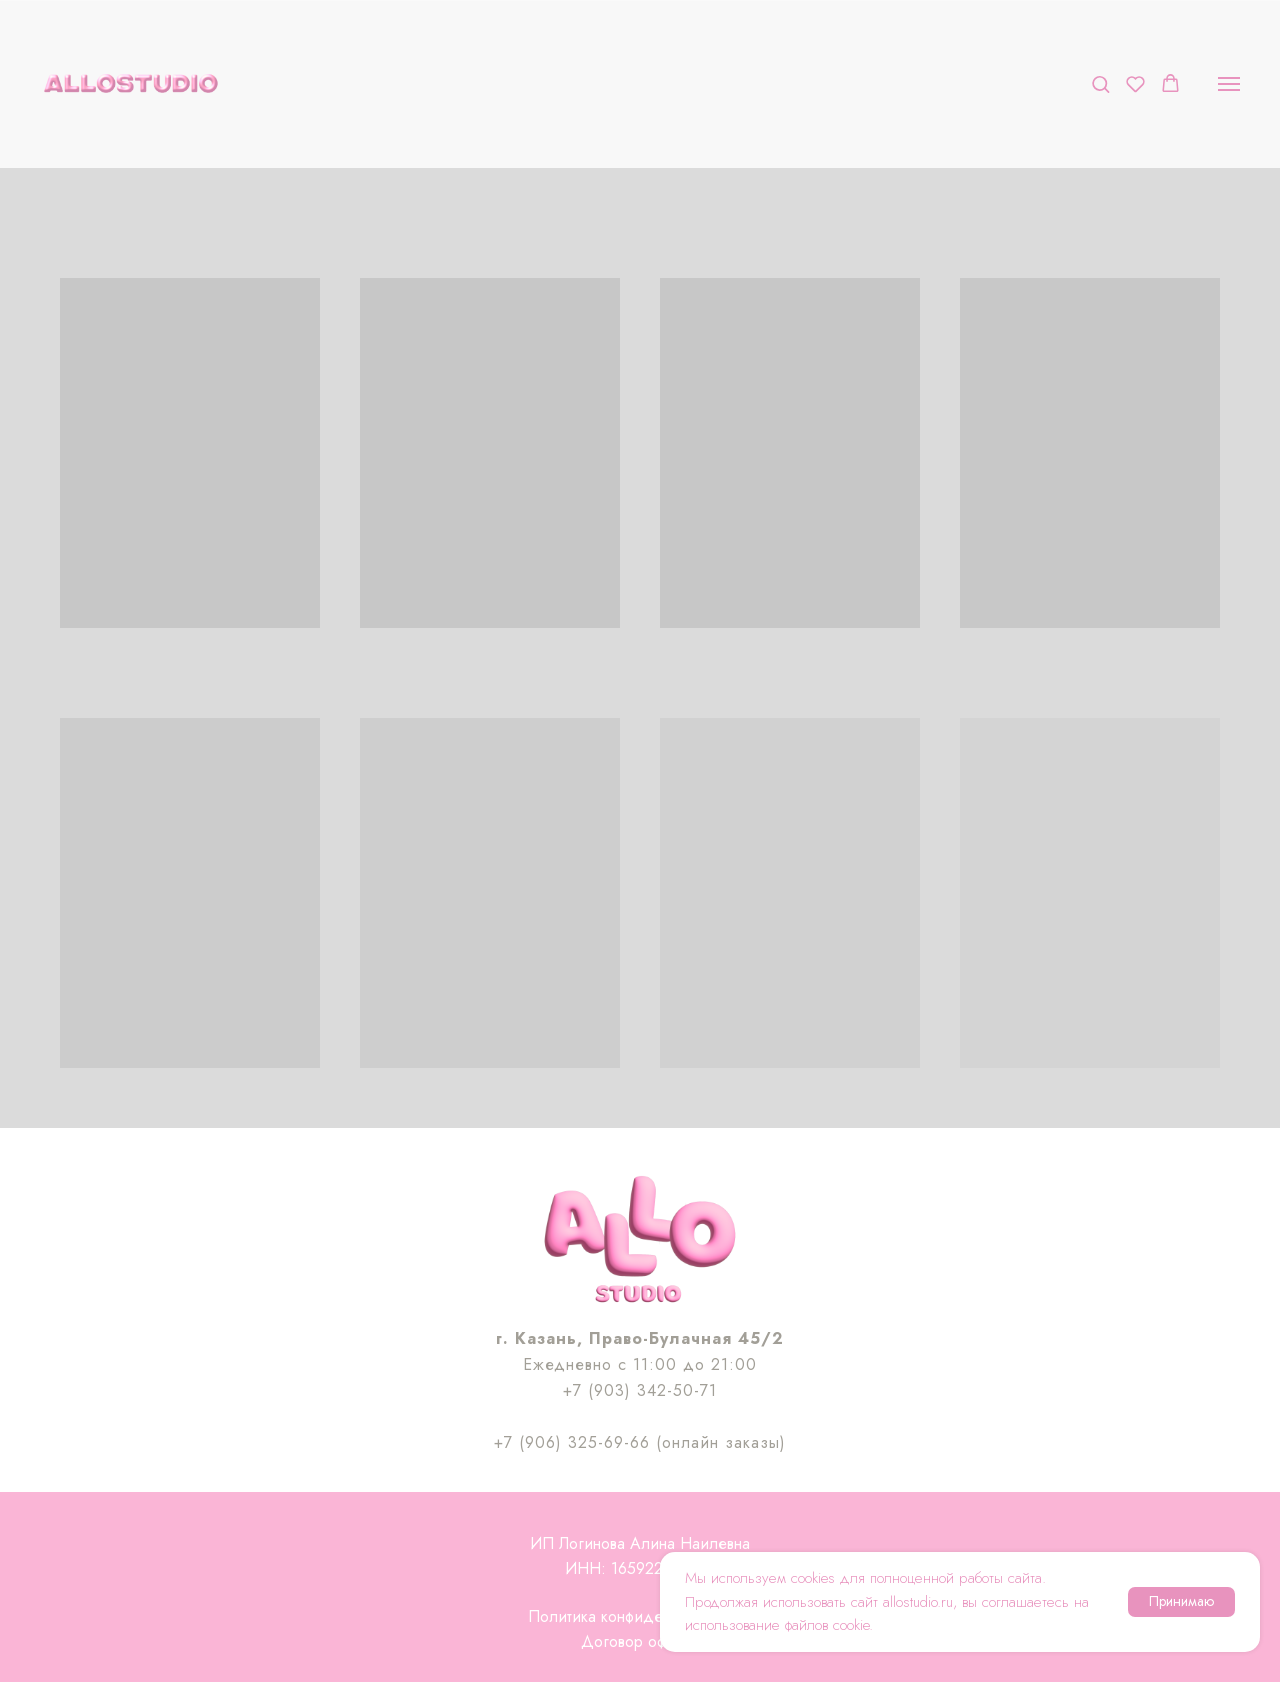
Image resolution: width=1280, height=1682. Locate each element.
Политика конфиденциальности (640, 1616)
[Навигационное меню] (1229, 84)
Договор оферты (640, 1641)
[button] (1100, 83)
